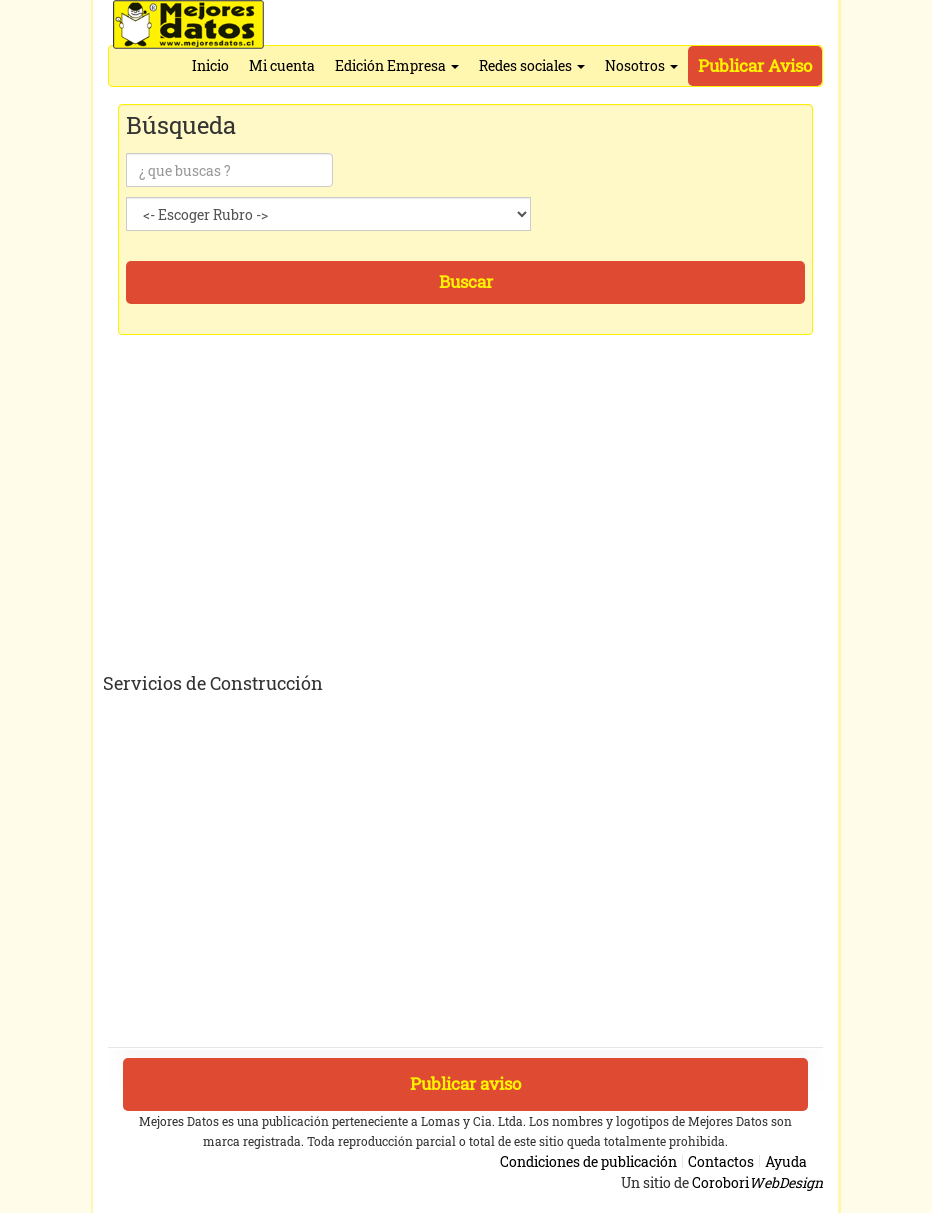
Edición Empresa (397, 65)
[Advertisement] (468, 517)
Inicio (210, 65)
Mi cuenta (282, 65)
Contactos (721, 1161)
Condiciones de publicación (588, 1161)
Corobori (757, 1182)
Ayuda (786, 1161)
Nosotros (641, 65)
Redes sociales (532, 65)
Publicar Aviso (755, 65)
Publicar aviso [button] (465, 1083)
